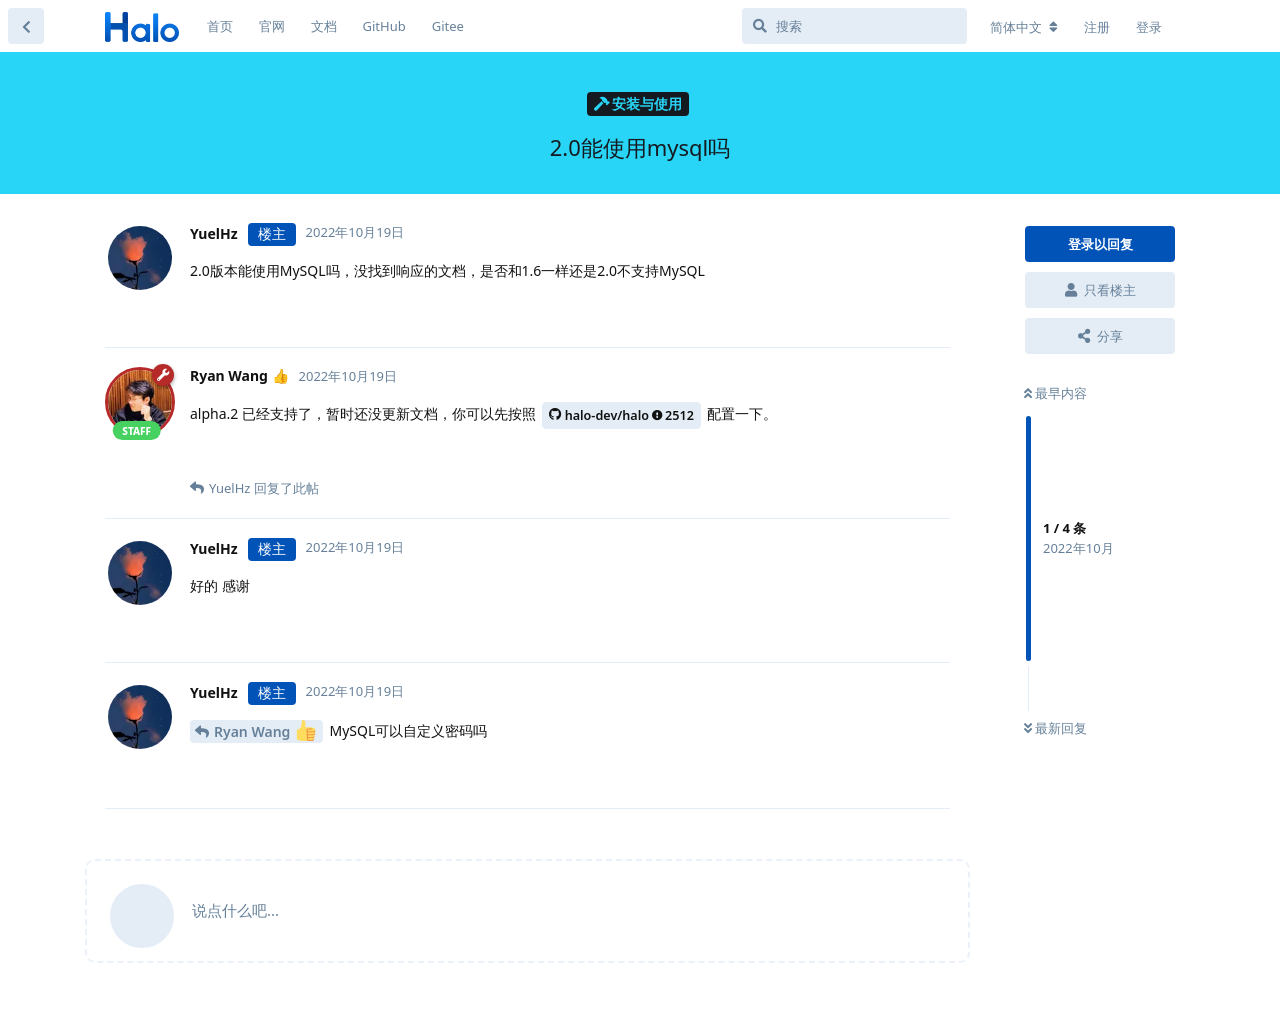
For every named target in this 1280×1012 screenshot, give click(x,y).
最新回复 (1055, 728)
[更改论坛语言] (1024, 27)
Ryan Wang (265, 730)
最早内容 (1055, 393)
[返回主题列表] (26, 26)
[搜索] (854, 26)
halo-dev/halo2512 (621, 415)
